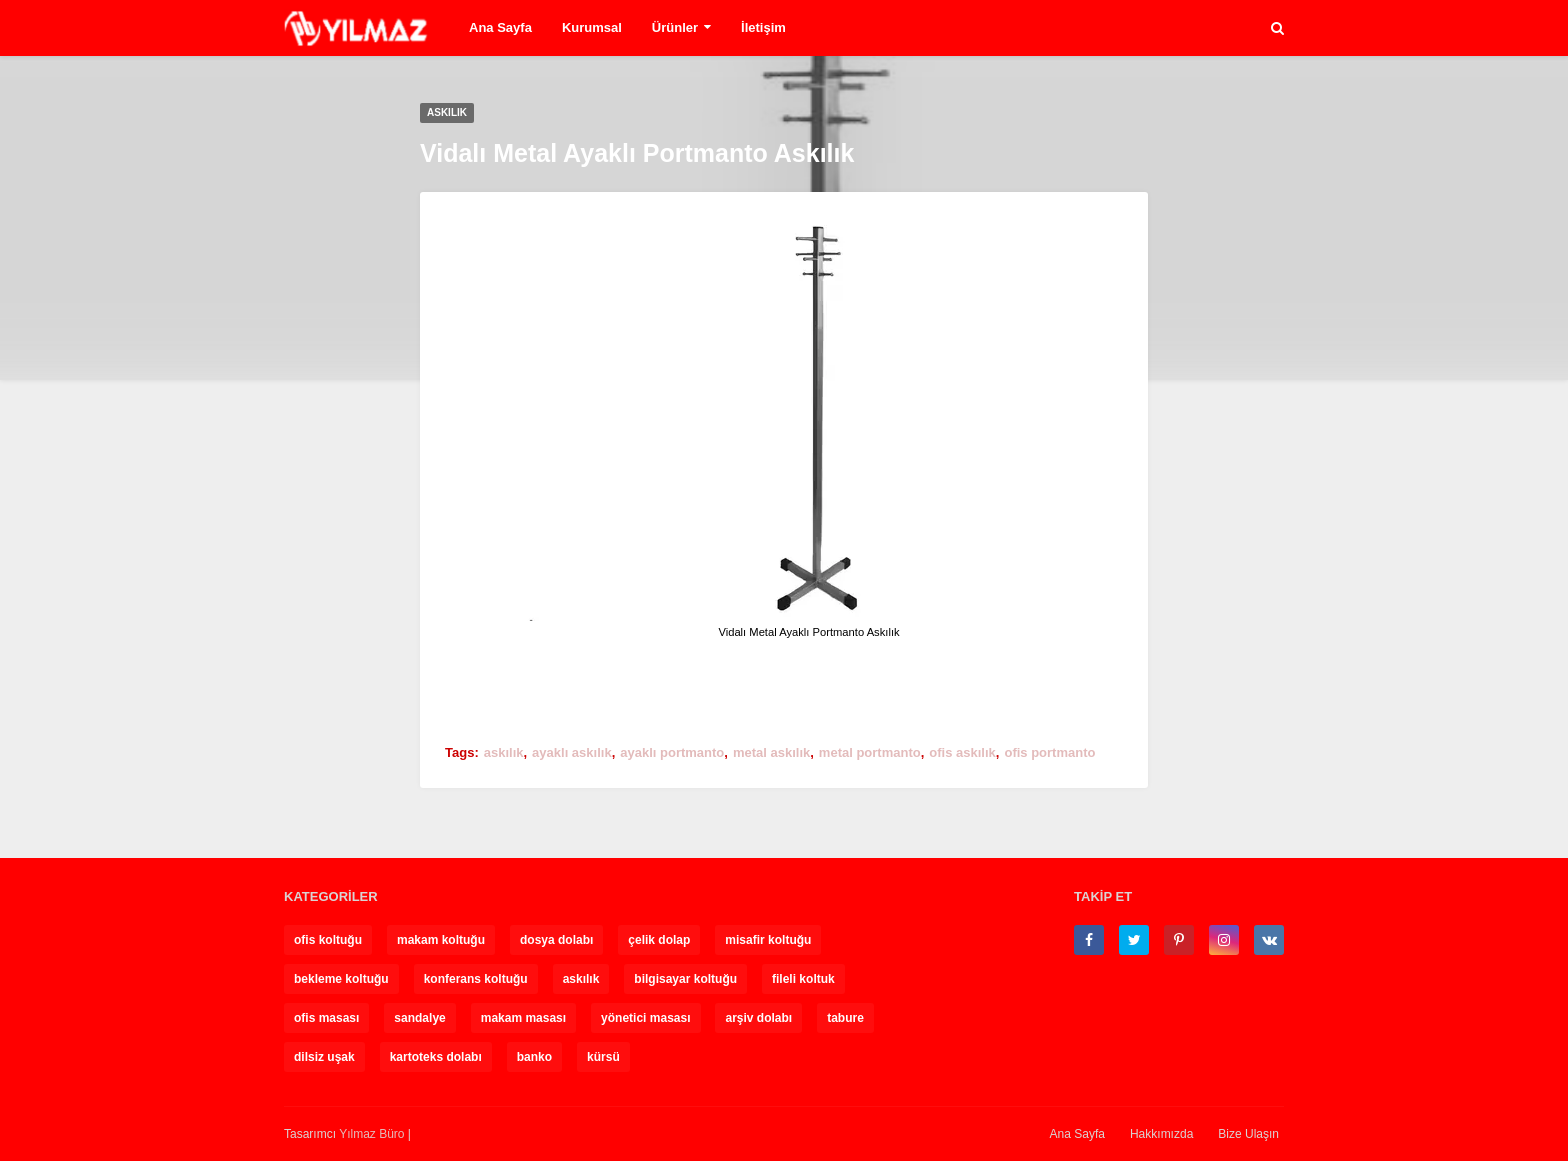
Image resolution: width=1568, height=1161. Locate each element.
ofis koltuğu (328, 940)
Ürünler (675, 27)
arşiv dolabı (758, 1018)
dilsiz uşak (324, 1057)
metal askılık (771, 752)
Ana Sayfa (500, 27)
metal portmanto (870, 752)
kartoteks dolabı (436, 1057)
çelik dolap (659, 940)
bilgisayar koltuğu (685, 979)
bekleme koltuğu (341, 979)
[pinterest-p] (1179, 940)
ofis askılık (962, 752)
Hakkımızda (1161, 1134)
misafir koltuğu (768, 940)
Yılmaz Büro (371, 1134)
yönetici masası (645, 1018)
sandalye (419, 1018)
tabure (845, 1018)
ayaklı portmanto (672, 752)
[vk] (1269, 940)
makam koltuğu (441, 940)
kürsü (603, 1057)
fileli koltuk (803, 979)
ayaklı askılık (572, 752)
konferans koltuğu (476, 979)
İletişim (763, 27)
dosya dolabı (556, 940)
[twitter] (1134, 940)
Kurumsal (592, 27)
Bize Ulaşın (1248, 1134)
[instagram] (1224, 940)
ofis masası (326, 1018)
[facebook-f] (1089, 940)
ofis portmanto (1049, 752)
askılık (504, 752)
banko (534, 1057)
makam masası (523, 1018)
